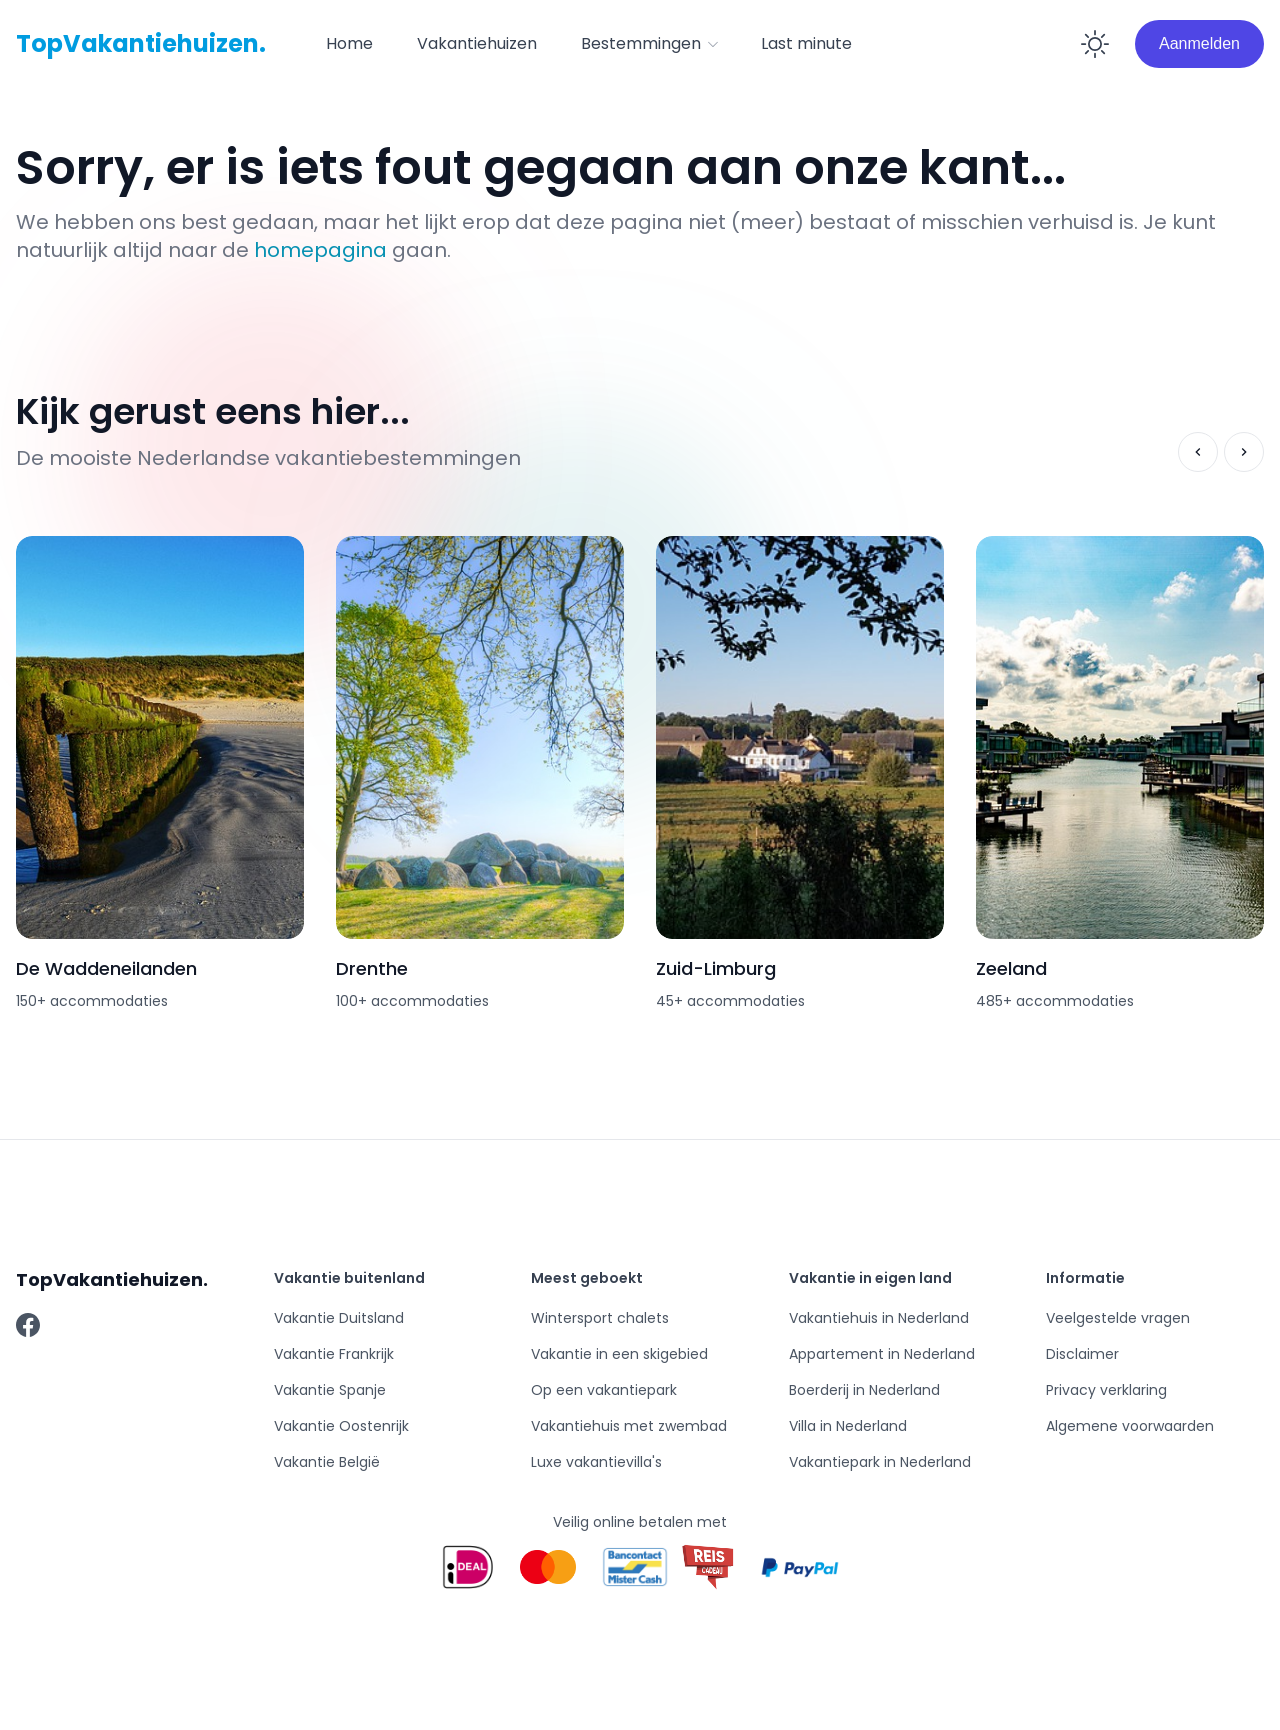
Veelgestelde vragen (1118, 1318)
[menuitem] (349, 44)
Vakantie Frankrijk (334, 1354)
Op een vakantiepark (604, 1390)
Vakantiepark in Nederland (880, 1462)
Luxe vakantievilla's (596, 1462)
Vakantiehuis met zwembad (629, 1426)
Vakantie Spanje (330, 1390)
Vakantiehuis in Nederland (879, 1318)
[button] (649, 44)
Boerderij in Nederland (864, 1390)
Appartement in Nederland (882, 1354)
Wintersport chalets (600, 1318)
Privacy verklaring (1106, 1390)
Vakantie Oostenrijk (341, 1426)
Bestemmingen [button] (651, 43)
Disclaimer (1082, 1354)
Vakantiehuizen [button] (477, 43)
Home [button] (349, 43)
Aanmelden (1199, 43)
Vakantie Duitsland (339, 1318)
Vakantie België (327, 1462)
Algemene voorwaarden (1130, 1426)
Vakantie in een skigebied (619, 1354)
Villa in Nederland (848, 1426)
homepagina (320, 250)
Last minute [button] (806, 43)
